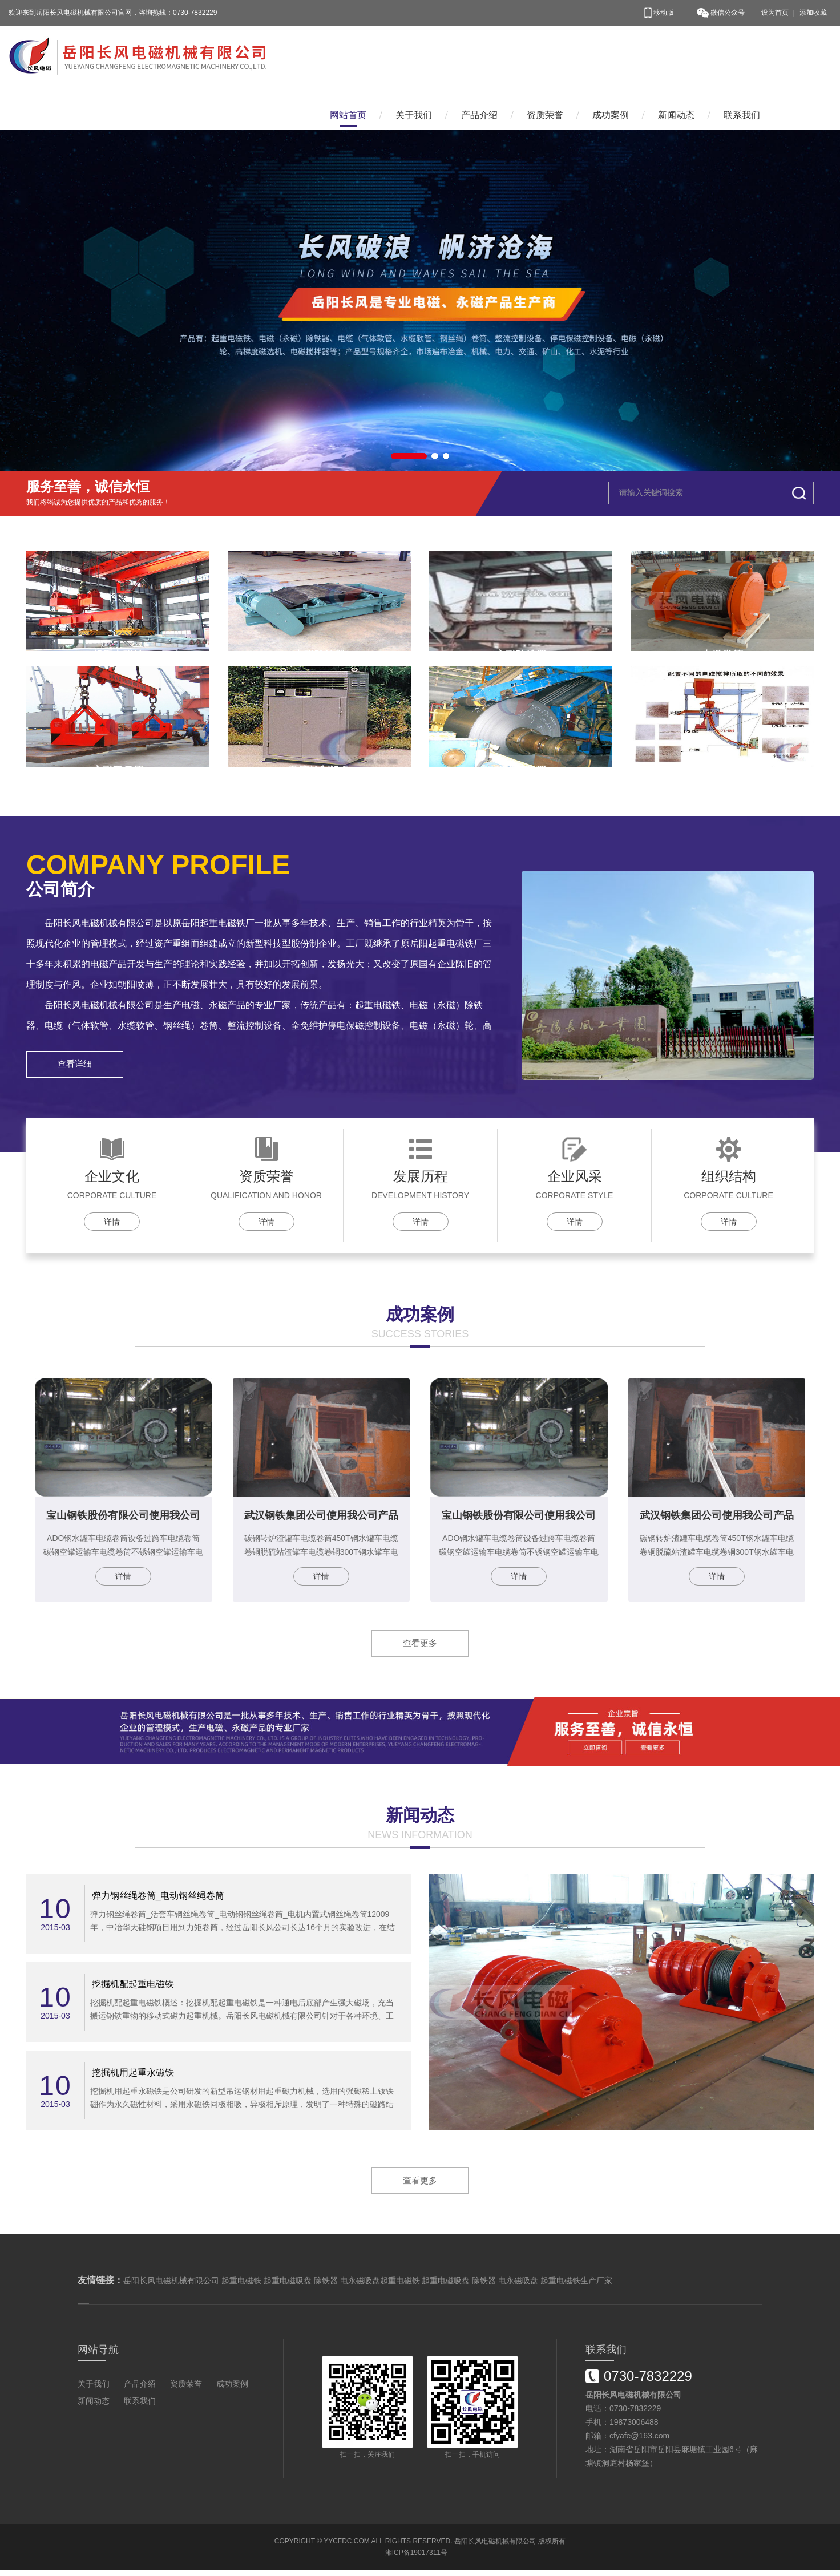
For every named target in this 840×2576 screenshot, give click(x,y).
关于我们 (413, 55)
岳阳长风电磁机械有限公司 (495, 2547)
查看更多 (420, 1646)
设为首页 (775, 13)
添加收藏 (813, 13)
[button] (408, 412)
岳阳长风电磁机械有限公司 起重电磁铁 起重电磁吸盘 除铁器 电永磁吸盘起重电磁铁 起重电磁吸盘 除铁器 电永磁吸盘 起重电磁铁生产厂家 (367, 2286)
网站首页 (348, 55)
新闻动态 (676, 55)
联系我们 (742, 55)
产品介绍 (479, 55)
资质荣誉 (545, 55)
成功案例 (610, 55)
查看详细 (79, 1064)
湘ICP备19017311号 (416, 2559)
